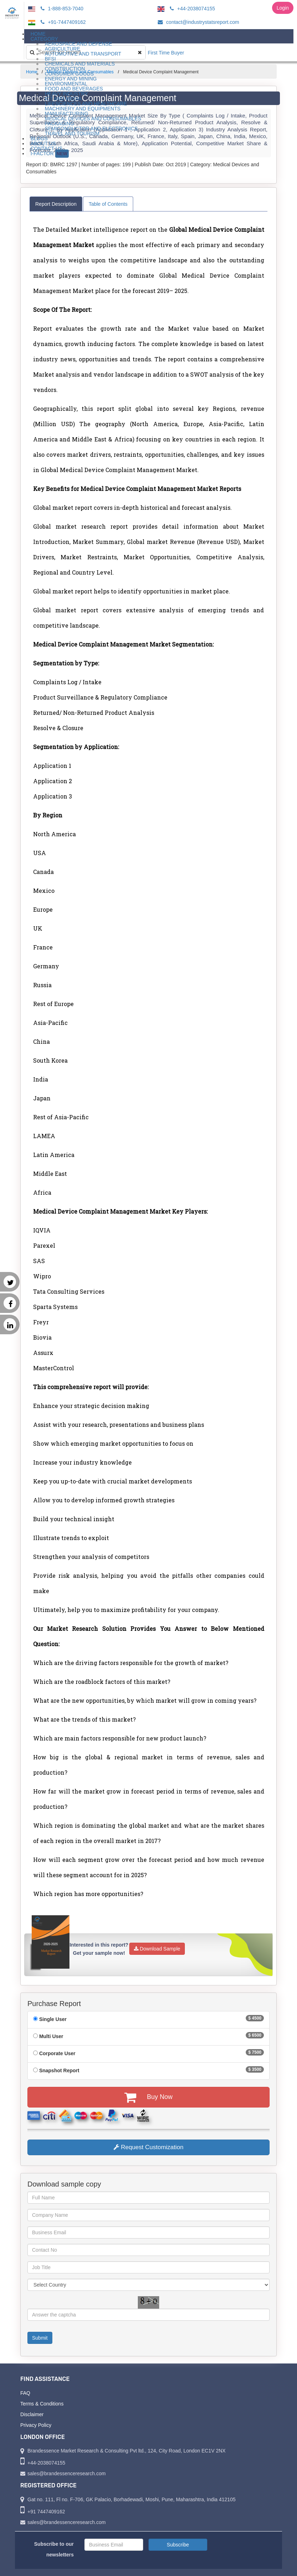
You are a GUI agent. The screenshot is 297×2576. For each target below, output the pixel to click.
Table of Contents (108, 204)
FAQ (25, 2393)
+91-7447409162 (62, 22)
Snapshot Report (59, 2070)
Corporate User (57, 2053)
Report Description (56, 204)
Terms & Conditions (41, 2404)
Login (283, 8)
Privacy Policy (35, 2425)
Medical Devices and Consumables (93, 118)
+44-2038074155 (191, 8)
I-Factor (50, 154)
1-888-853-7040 (61, 8)
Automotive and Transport (83, 54)
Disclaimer (31, 2414)
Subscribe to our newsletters (54, 2549)
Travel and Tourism (72, 133)
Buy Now (148, 2097)
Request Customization (148, 2147)
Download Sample (157, 1949)
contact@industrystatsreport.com (197, 22)
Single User (53, 2019)
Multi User (51, 2036)
